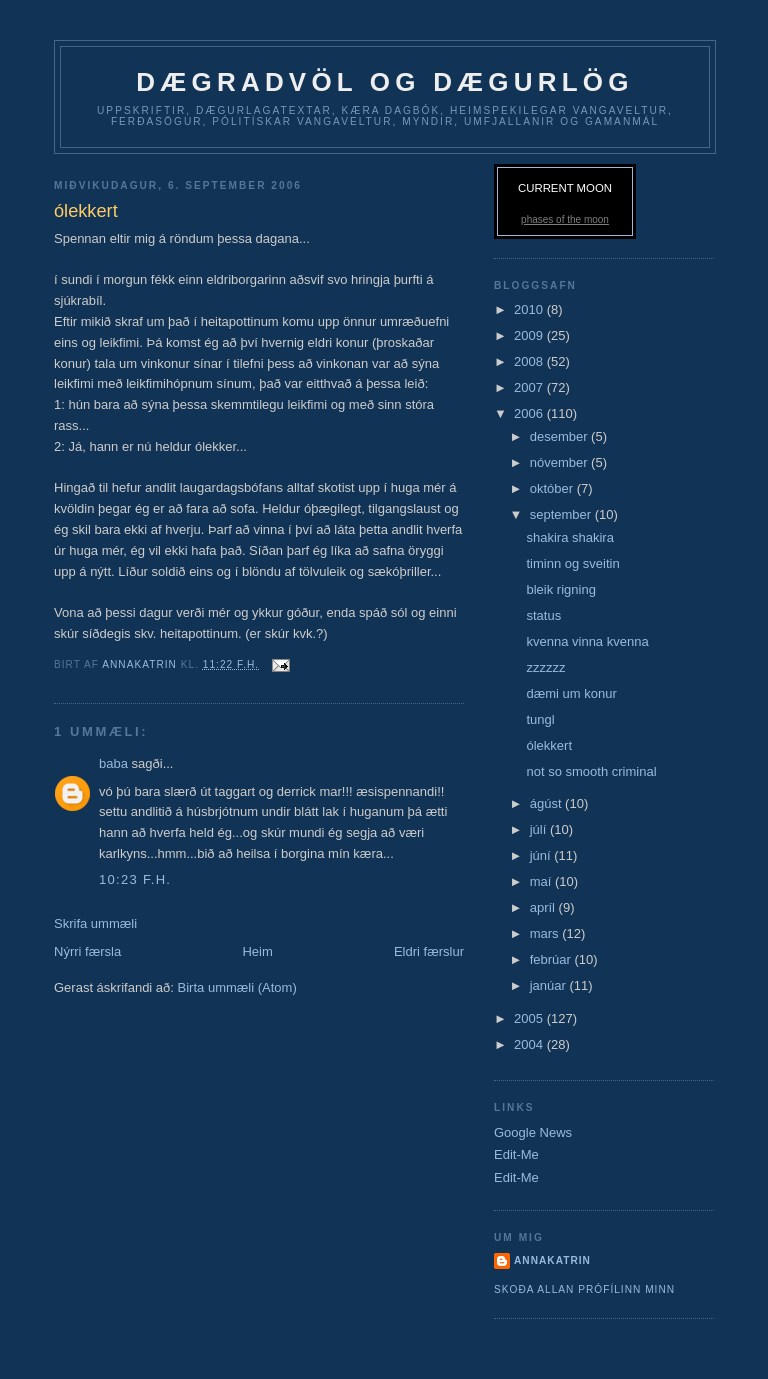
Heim (257, 951)
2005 (530, 1018)
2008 (530, 361)
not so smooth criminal (591, 771)
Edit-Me (516, 1154)
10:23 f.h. (135, 879)
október (553, 488)
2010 (530, 309)
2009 (530, 335)
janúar (550, 985)
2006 (530, 413)
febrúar (552, 959)
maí (542, 881)
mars (546, 933)
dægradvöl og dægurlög (384, 82)
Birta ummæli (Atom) (237, 987)
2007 (530, 387)
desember (560, 436)
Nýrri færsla (87, 951)
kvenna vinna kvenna (587, 641)
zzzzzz (545, 667)
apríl (544, 907)
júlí (540, 829)
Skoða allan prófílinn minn (584, 1289)
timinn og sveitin (572, 563)
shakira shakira (569, 537)
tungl (540, 719)
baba (115, 763)
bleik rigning (560, 589)
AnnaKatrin (552, 1260)
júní (542, 855)
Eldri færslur (429, 951)
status (543, 615)
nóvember (560, 462)
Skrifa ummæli (95, 923)
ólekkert (549, 745)
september (562, 514)
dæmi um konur (571, 693)
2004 (530, 1044)
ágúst (547, 803)
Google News (533, 1132)
